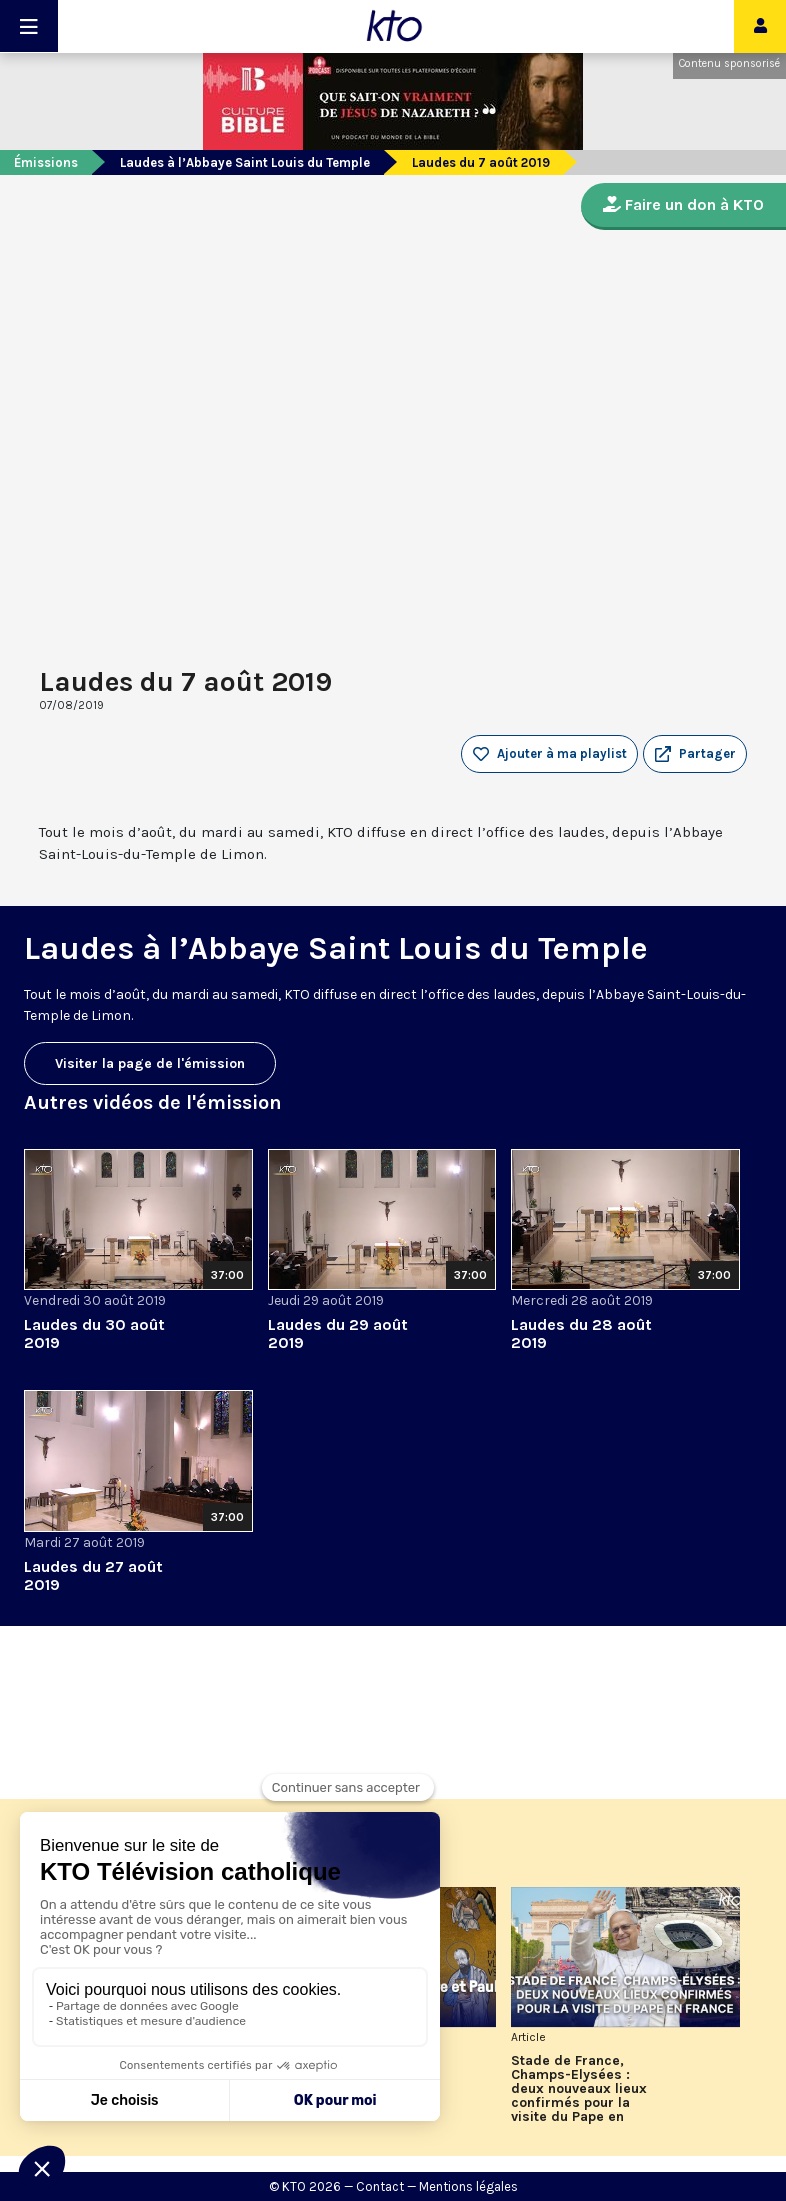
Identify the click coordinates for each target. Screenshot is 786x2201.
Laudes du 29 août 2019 (338, 1333)
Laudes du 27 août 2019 (93, 1575)
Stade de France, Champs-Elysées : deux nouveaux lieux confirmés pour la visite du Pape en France (579, 2089)
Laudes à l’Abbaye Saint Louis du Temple (245, 162)
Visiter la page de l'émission (150, 1063)
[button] (695, 754)
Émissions (46, 162)
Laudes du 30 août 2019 (94, 1333)
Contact (380, 2186)
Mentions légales (468, 2186)
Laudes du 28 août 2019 (581, 1333)
